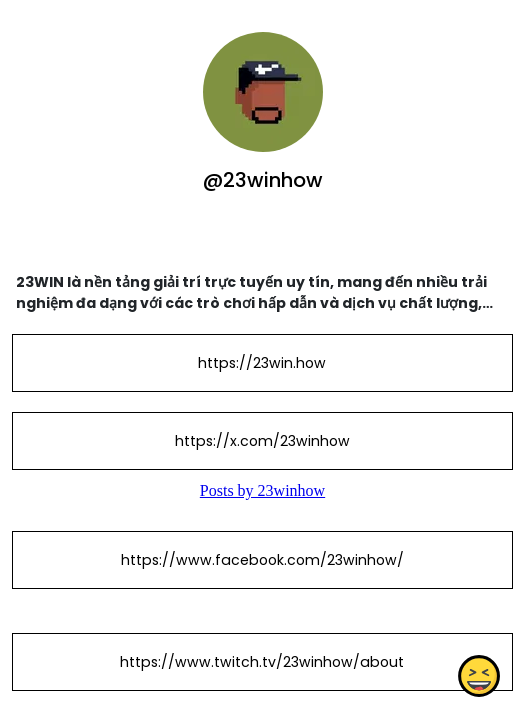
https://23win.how (262, 363)
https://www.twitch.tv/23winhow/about (262, 662)
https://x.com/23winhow (262, 441)
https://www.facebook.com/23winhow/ (262, 560)
